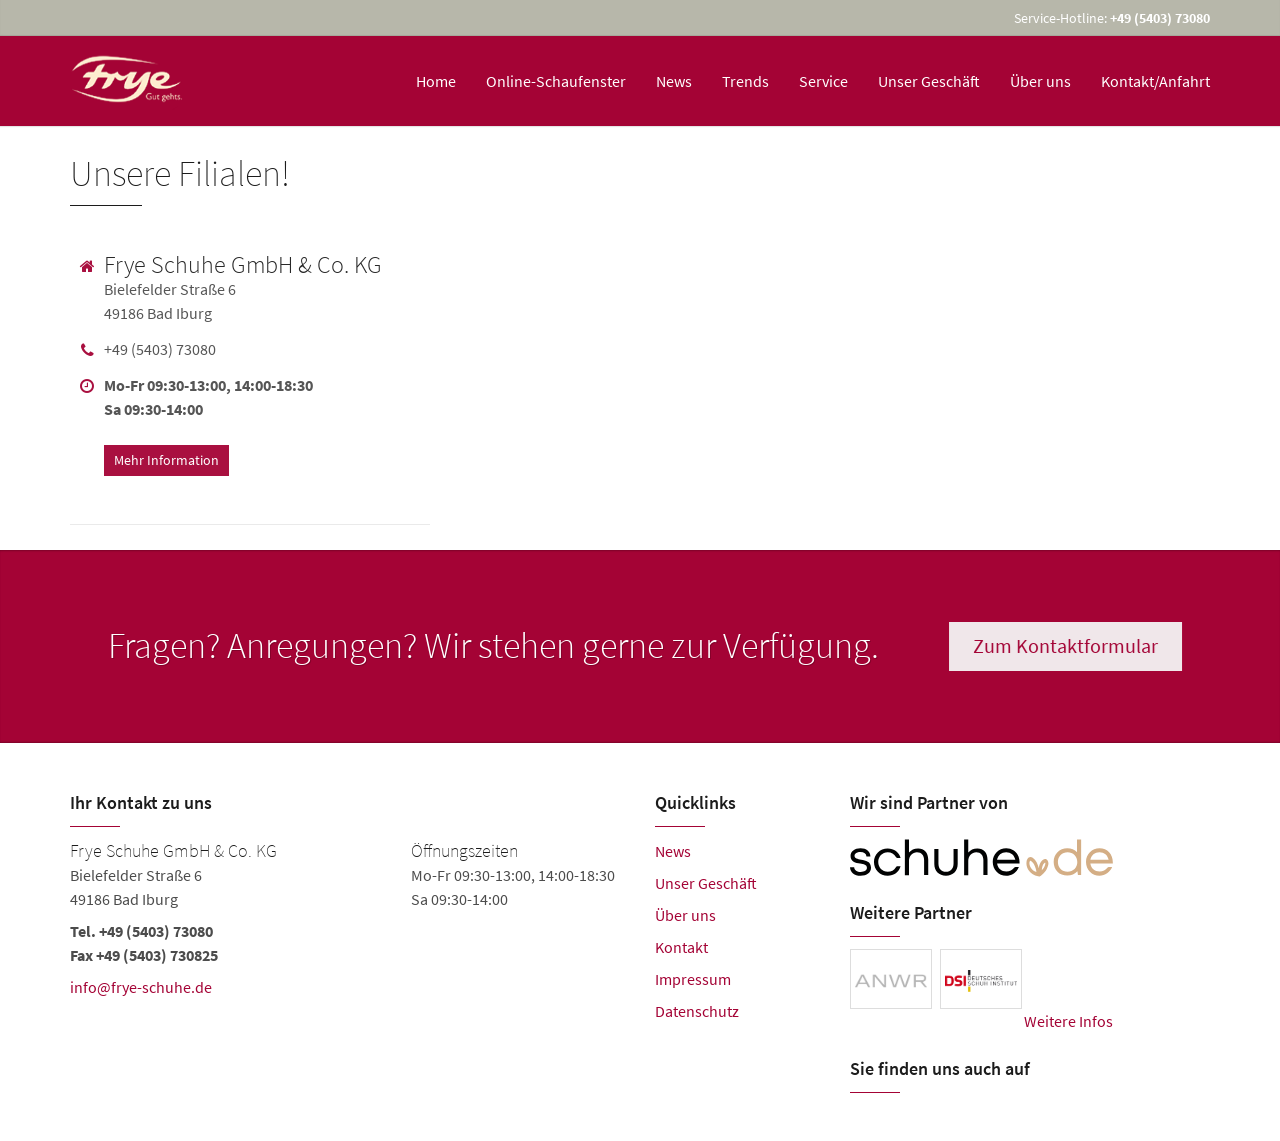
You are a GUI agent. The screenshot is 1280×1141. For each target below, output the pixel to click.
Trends (745, 81)
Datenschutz (697, 1011)
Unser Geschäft (929, 81)
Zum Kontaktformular (1068, 645)
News (674, 81)
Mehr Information (166, 457)
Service (823, 81)
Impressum (693, 979)
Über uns (1040, 81)
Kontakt (681, 947)
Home (436, 81)
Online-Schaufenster (556, 81)
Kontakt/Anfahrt (1155, 81)
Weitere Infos (1068, 1021)
